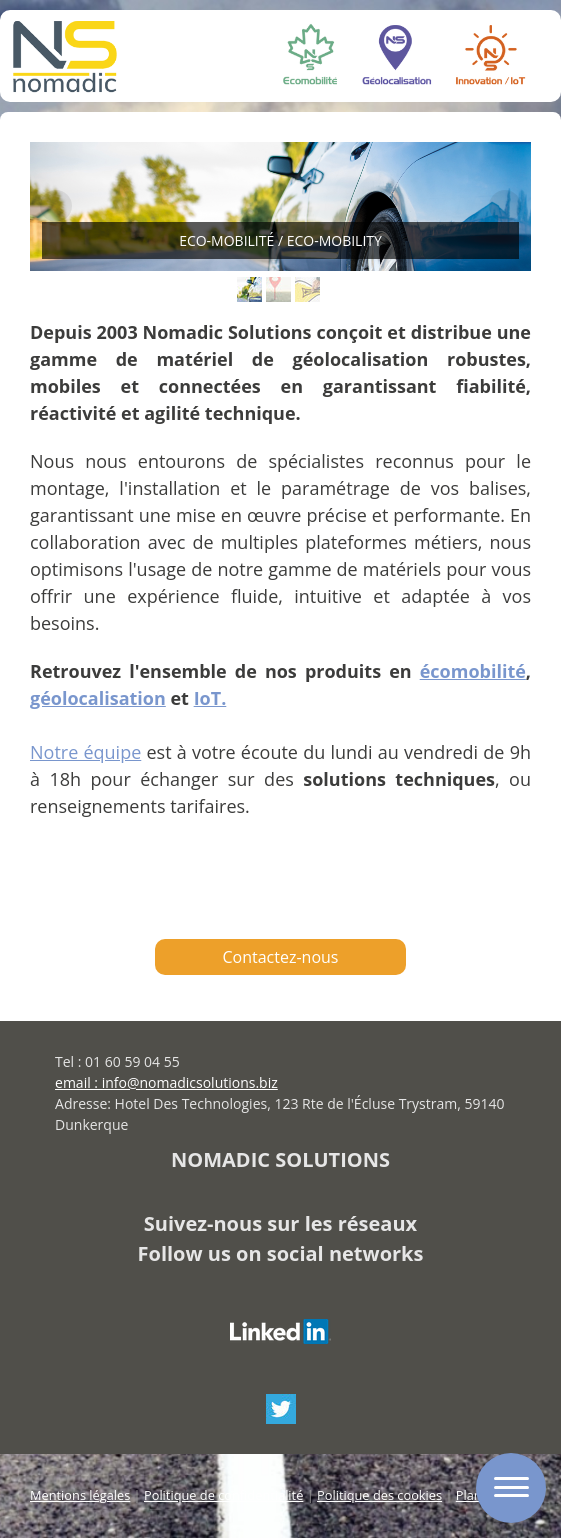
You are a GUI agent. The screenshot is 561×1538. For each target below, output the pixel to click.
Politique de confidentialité (223, 1495)
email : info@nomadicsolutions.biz (166, 1082)
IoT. (210, 698)
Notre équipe (85, 752)
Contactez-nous (281, 957)
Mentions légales (80, 1495)
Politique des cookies (379, 1495)
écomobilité (473, 671)
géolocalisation (98, 698)
